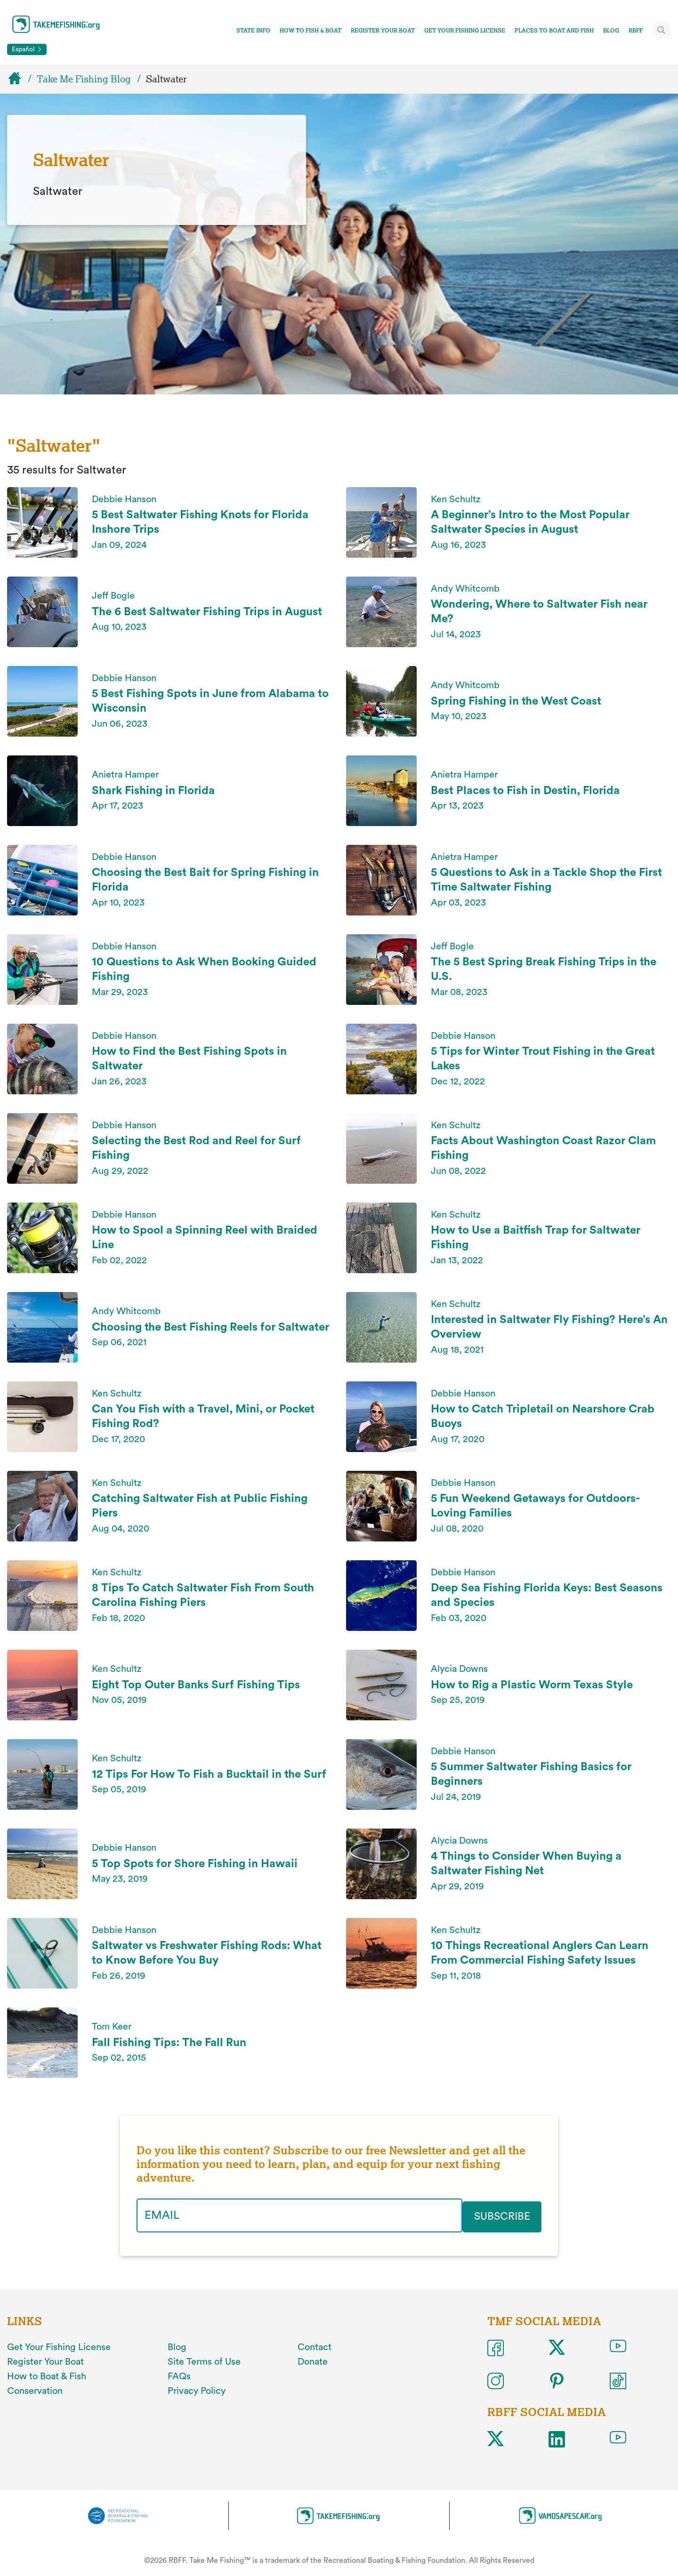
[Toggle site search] (661, 30)
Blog (611, 30)
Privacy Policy (197, 2389)
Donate (313, 2360)
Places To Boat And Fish (554, 30)
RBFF (636, 30)
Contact (314, 2346)
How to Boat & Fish (46, 2375)
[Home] (18, 79)
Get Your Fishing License (464, 30)
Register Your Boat (383, 30)
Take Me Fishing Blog (84, 79)
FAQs (179, 2375)
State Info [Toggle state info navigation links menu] (253, 30)
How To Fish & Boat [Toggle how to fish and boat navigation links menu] (310, 30)
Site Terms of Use (204, 2360)
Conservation (35, 2389)
